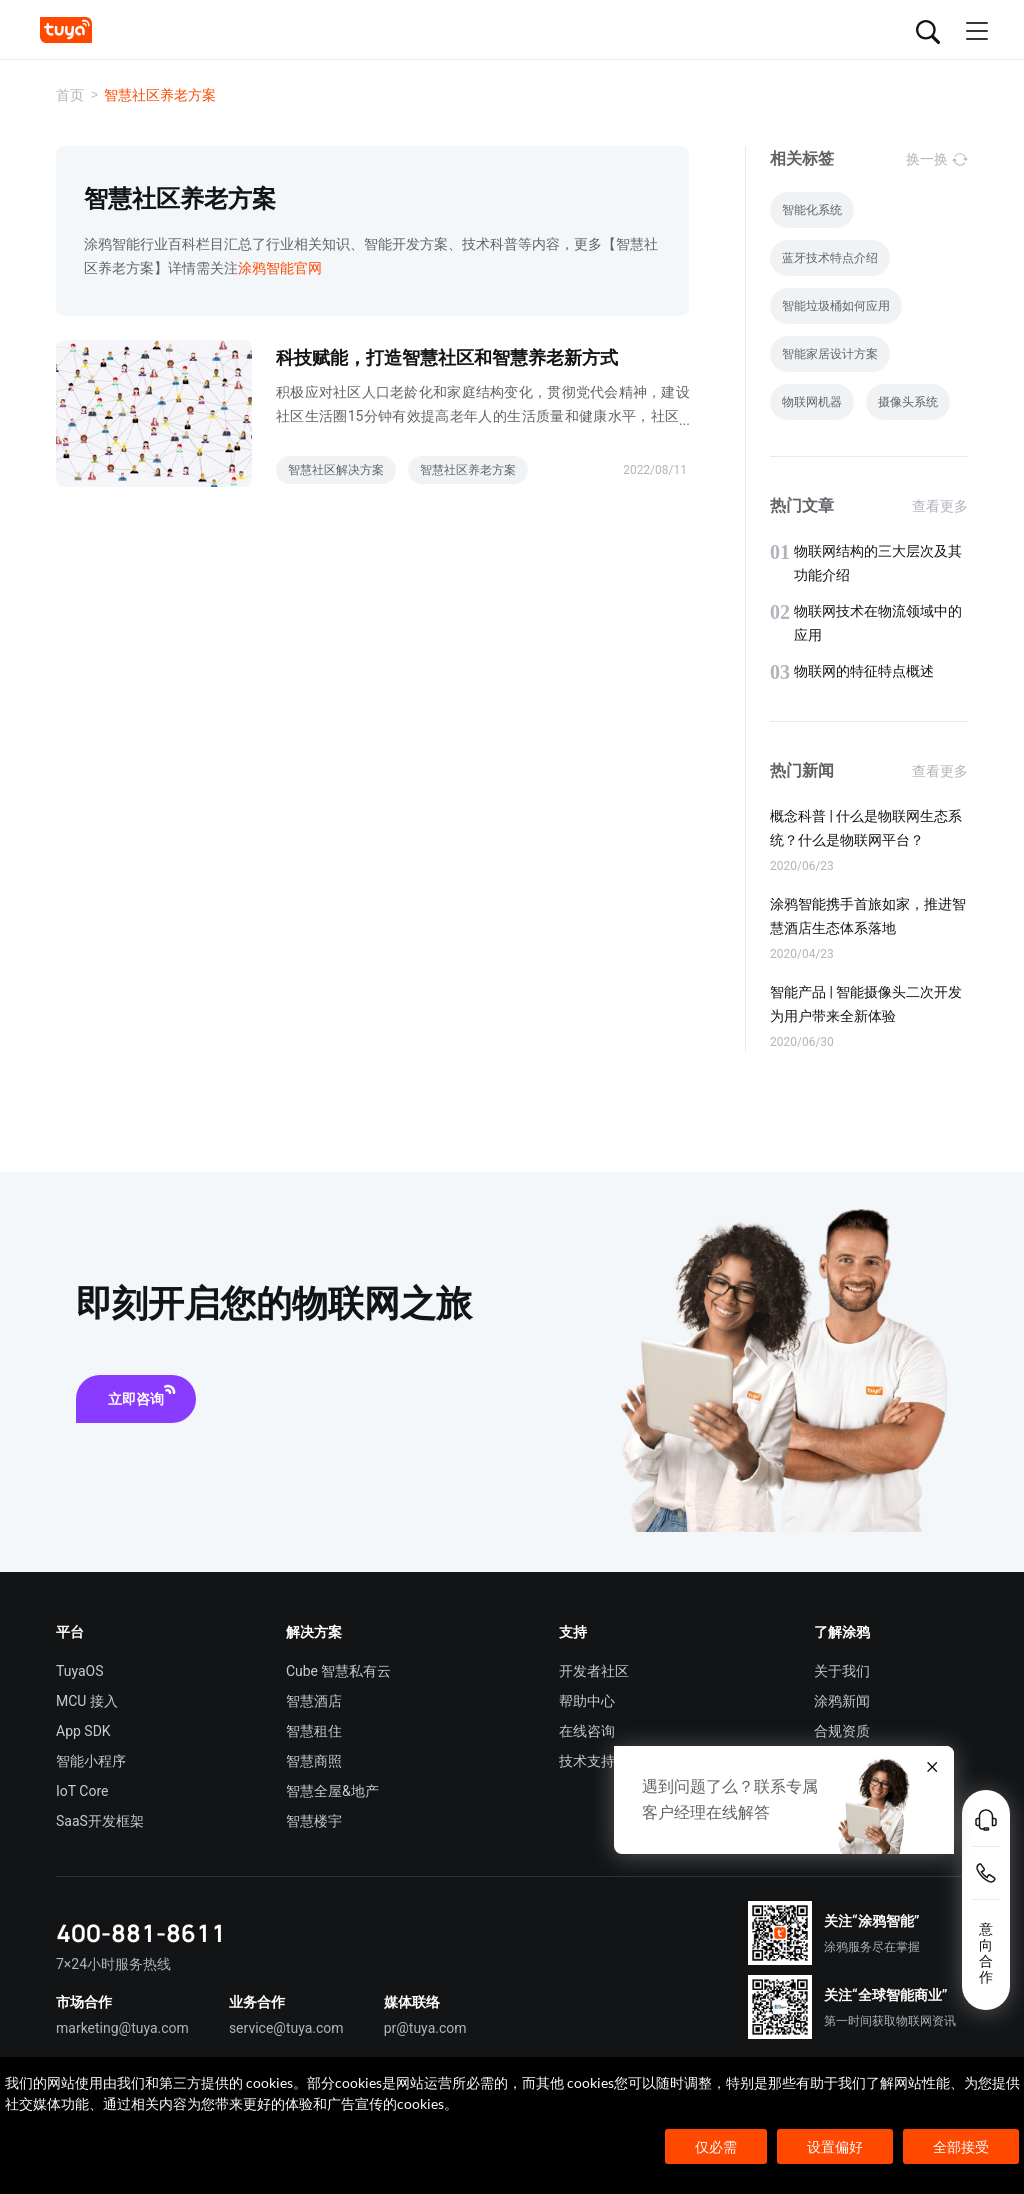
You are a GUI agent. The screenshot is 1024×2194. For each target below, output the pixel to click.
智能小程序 (91, 1761)
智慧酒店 (314, 1701)
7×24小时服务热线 (113, 1964)
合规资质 (842, 1731)
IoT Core (82, 1791)
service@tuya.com (286, 2028)
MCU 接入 (87, 1701)
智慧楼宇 (314, 1821)
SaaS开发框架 (100, 1821)
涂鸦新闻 (842, 1701)
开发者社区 (594, 1671)
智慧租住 (314, 1731)
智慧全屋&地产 (332, 1791)
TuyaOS (80, 1671)
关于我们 (842, 1671)
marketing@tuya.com (122, 2028)
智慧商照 (314, 1761)
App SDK (83, 1731)
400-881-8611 (141, 1932)
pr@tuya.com (425, 2028)
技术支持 (587, 1761)
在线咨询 (587, 1731)
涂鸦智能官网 (280, 268)
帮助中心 (587, 1701)
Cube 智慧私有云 (339, 1671)
